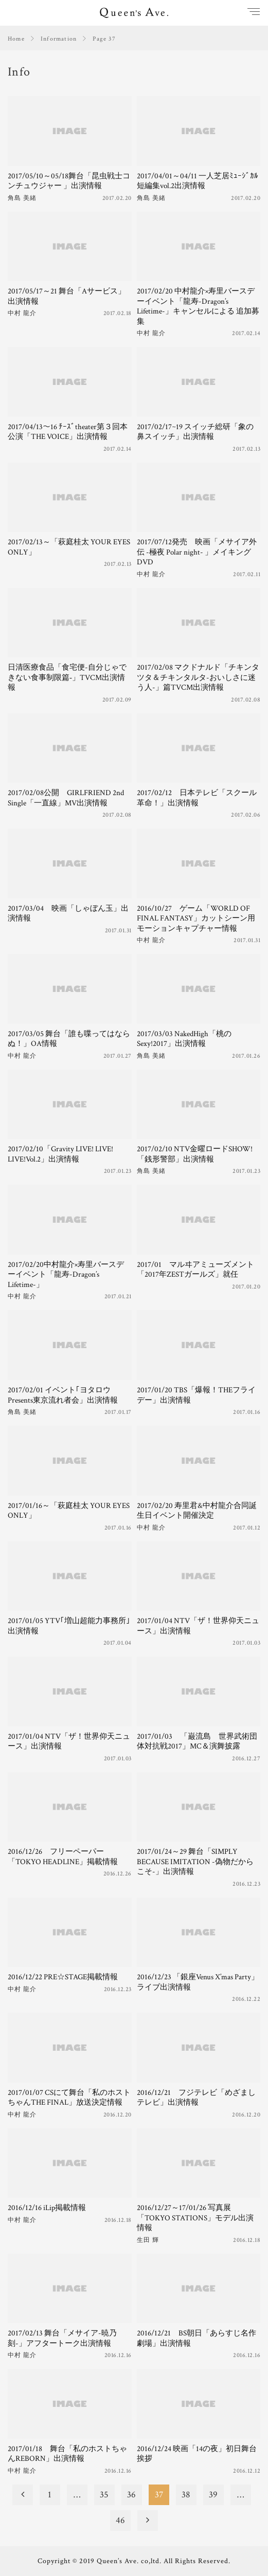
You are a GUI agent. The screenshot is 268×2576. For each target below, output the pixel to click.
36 (131, 2494)
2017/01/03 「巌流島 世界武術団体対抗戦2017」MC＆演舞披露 (197, 1742)
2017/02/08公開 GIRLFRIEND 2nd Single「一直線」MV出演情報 (66, 798)
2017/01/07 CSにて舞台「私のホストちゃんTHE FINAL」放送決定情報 (69, 2098)
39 (213, 2494)
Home (16, 39)
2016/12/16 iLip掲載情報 (47, 2208)
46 (120, 2520)
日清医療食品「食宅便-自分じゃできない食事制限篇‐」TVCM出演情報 (67, 677)
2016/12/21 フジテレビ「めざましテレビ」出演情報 (196, 2098)
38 (186, 2494)
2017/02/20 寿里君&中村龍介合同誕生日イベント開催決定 (197, 1511)
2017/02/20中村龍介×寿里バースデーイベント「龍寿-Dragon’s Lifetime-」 (66, 1275)
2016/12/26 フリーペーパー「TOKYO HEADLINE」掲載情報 (63, 1857)
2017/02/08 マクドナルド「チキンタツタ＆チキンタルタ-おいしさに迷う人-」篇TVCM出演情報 (198, 677)
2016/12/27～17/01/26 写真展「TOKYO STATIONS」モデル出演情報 (195, 2218)
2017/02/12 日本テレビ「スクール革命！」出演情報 (197, 798)
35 (104, 2494)
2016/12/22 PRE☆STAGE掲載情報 (63, 1977)
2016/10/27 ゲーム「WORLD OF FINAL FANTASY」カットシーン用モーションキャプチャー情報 (196, 918)
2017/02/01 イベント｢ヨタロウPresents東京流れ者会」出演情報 (63, 1395)
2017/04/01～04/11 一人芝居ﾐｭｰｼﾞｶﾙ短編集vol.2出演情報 (197, 181)
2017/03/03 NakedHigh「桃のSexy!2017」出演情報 (184, 1039)
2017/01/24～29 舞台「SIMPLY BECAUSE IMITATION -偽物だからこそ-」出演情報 (195, 1861)
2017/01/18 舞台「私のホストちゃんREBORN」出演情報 (67, 2454)
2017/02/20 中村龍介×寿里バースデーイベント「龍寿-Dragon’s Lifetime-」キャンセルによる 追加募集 (198, 306)
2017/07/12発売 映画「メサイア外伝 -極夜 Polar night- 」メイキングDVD (197, 552)
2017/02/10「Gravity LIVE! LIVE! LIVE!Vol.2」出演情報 (60, 1154)
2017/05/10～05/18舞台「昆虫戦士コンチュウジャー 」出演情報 (69, 181)
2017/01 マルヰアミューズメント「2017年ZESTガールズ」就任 (195, 1270)
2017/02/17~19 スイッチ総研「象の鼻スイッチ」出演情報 (195, 432)
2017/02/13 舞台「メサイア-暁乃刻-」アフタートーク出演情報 (62, 2338)
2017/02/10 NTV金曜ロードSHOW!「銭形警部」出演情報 (195, 1154)
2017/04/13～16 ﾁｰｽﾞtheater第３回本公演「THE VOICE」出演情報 (68, 432)
